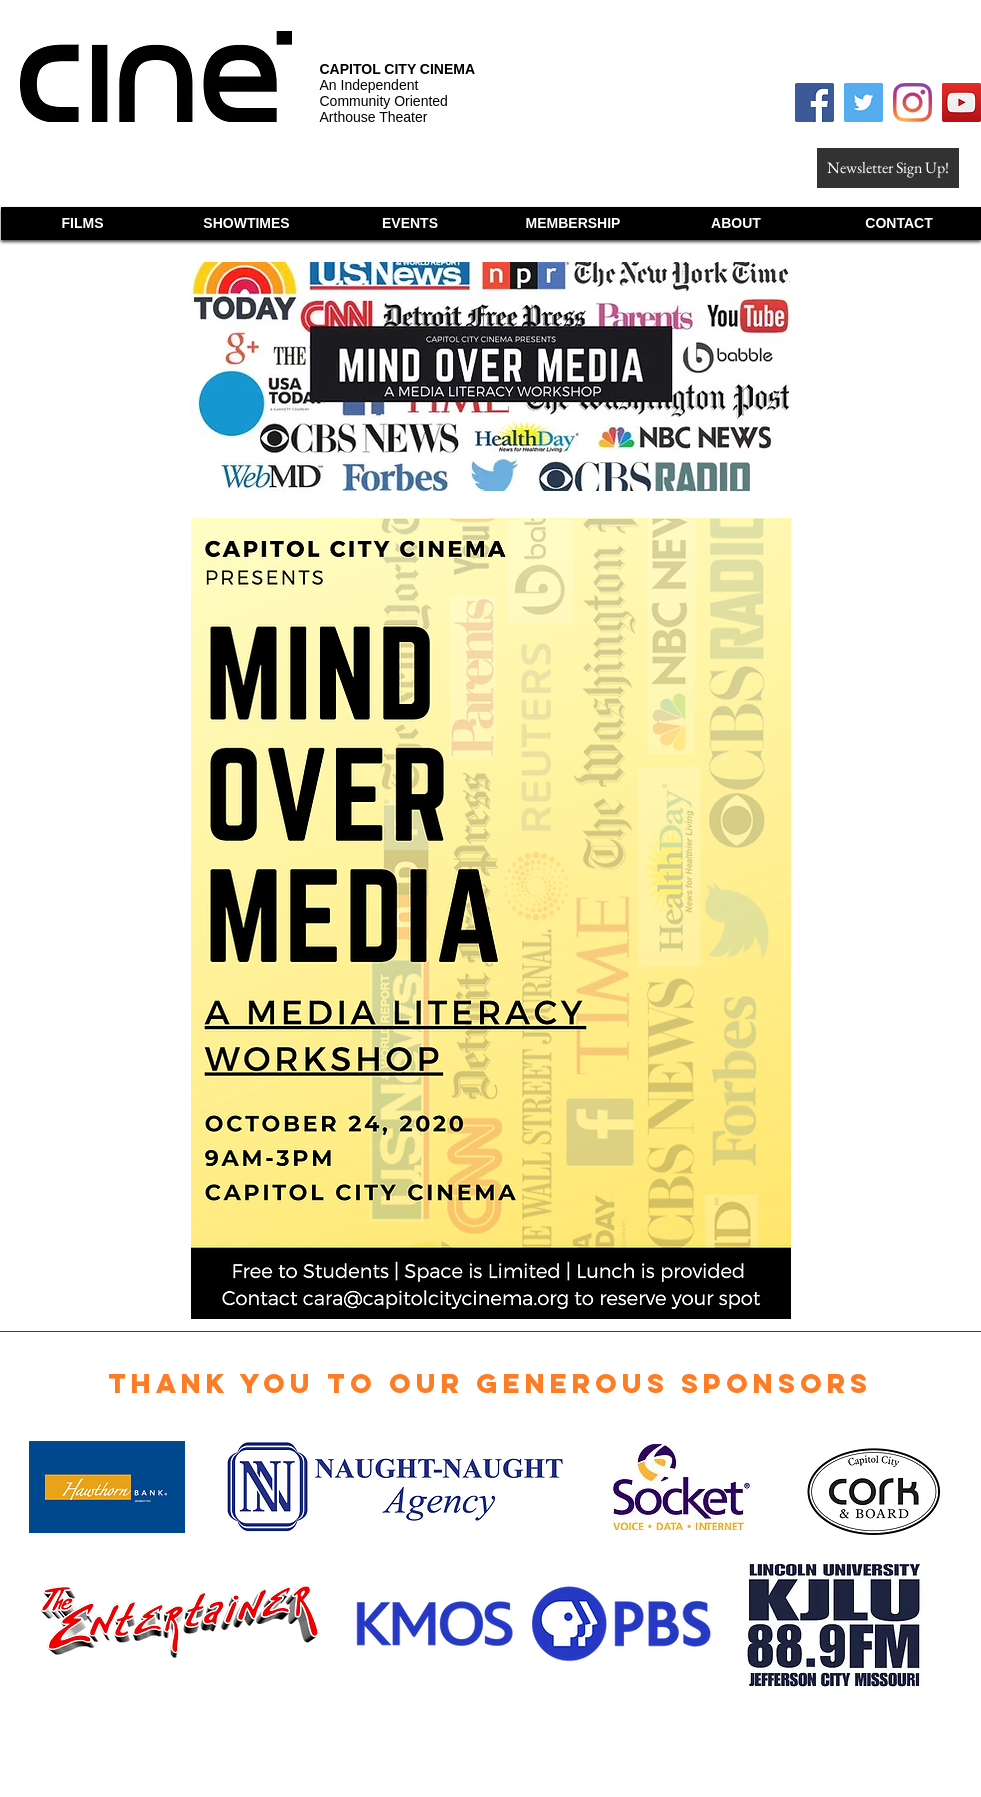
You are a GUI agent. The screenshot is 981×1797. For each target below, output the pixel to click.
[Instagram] (912, 102)
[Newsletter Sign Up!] (888, 168)
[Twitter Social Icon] (863, 102)
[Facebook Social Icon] (814, 102)
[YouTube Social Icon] (961, 102)
